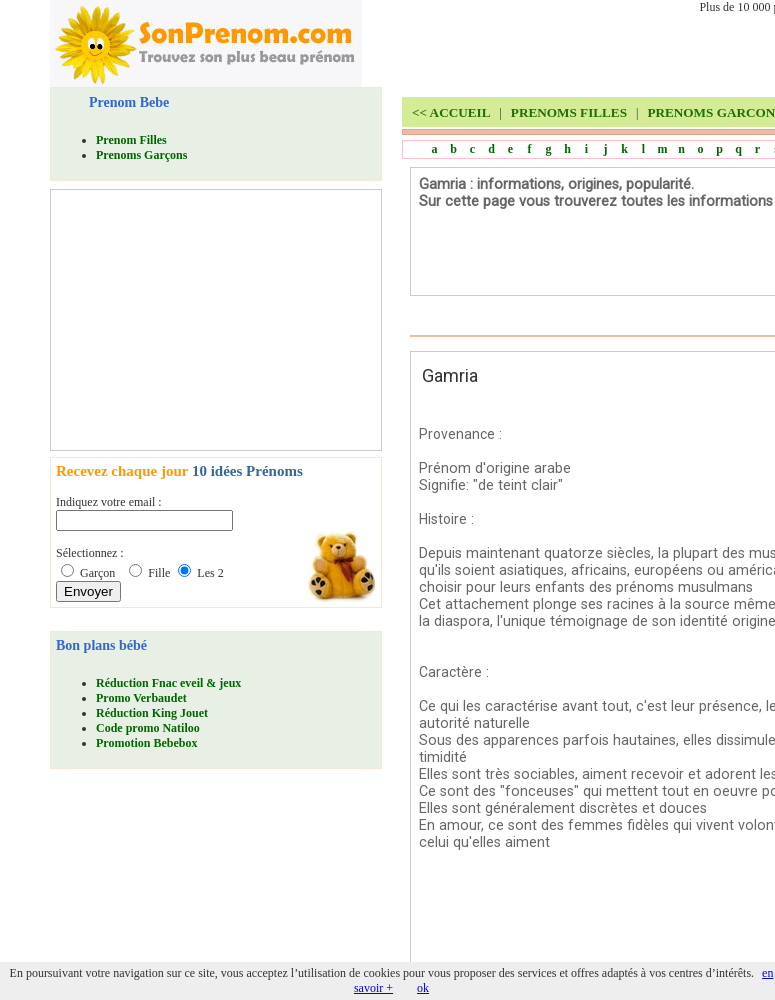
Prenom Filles (131, 140)
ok (423, 988)
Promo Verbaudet (141, 698)
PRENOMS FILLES (569, 112)
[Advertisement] (206, 320)
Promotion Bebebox (146, 743)
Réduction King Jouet (152, 713)
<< (451, 112)
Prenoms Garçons (141, 155)
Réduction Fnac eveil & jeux (168, 683)
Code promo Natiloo (148, 728)
